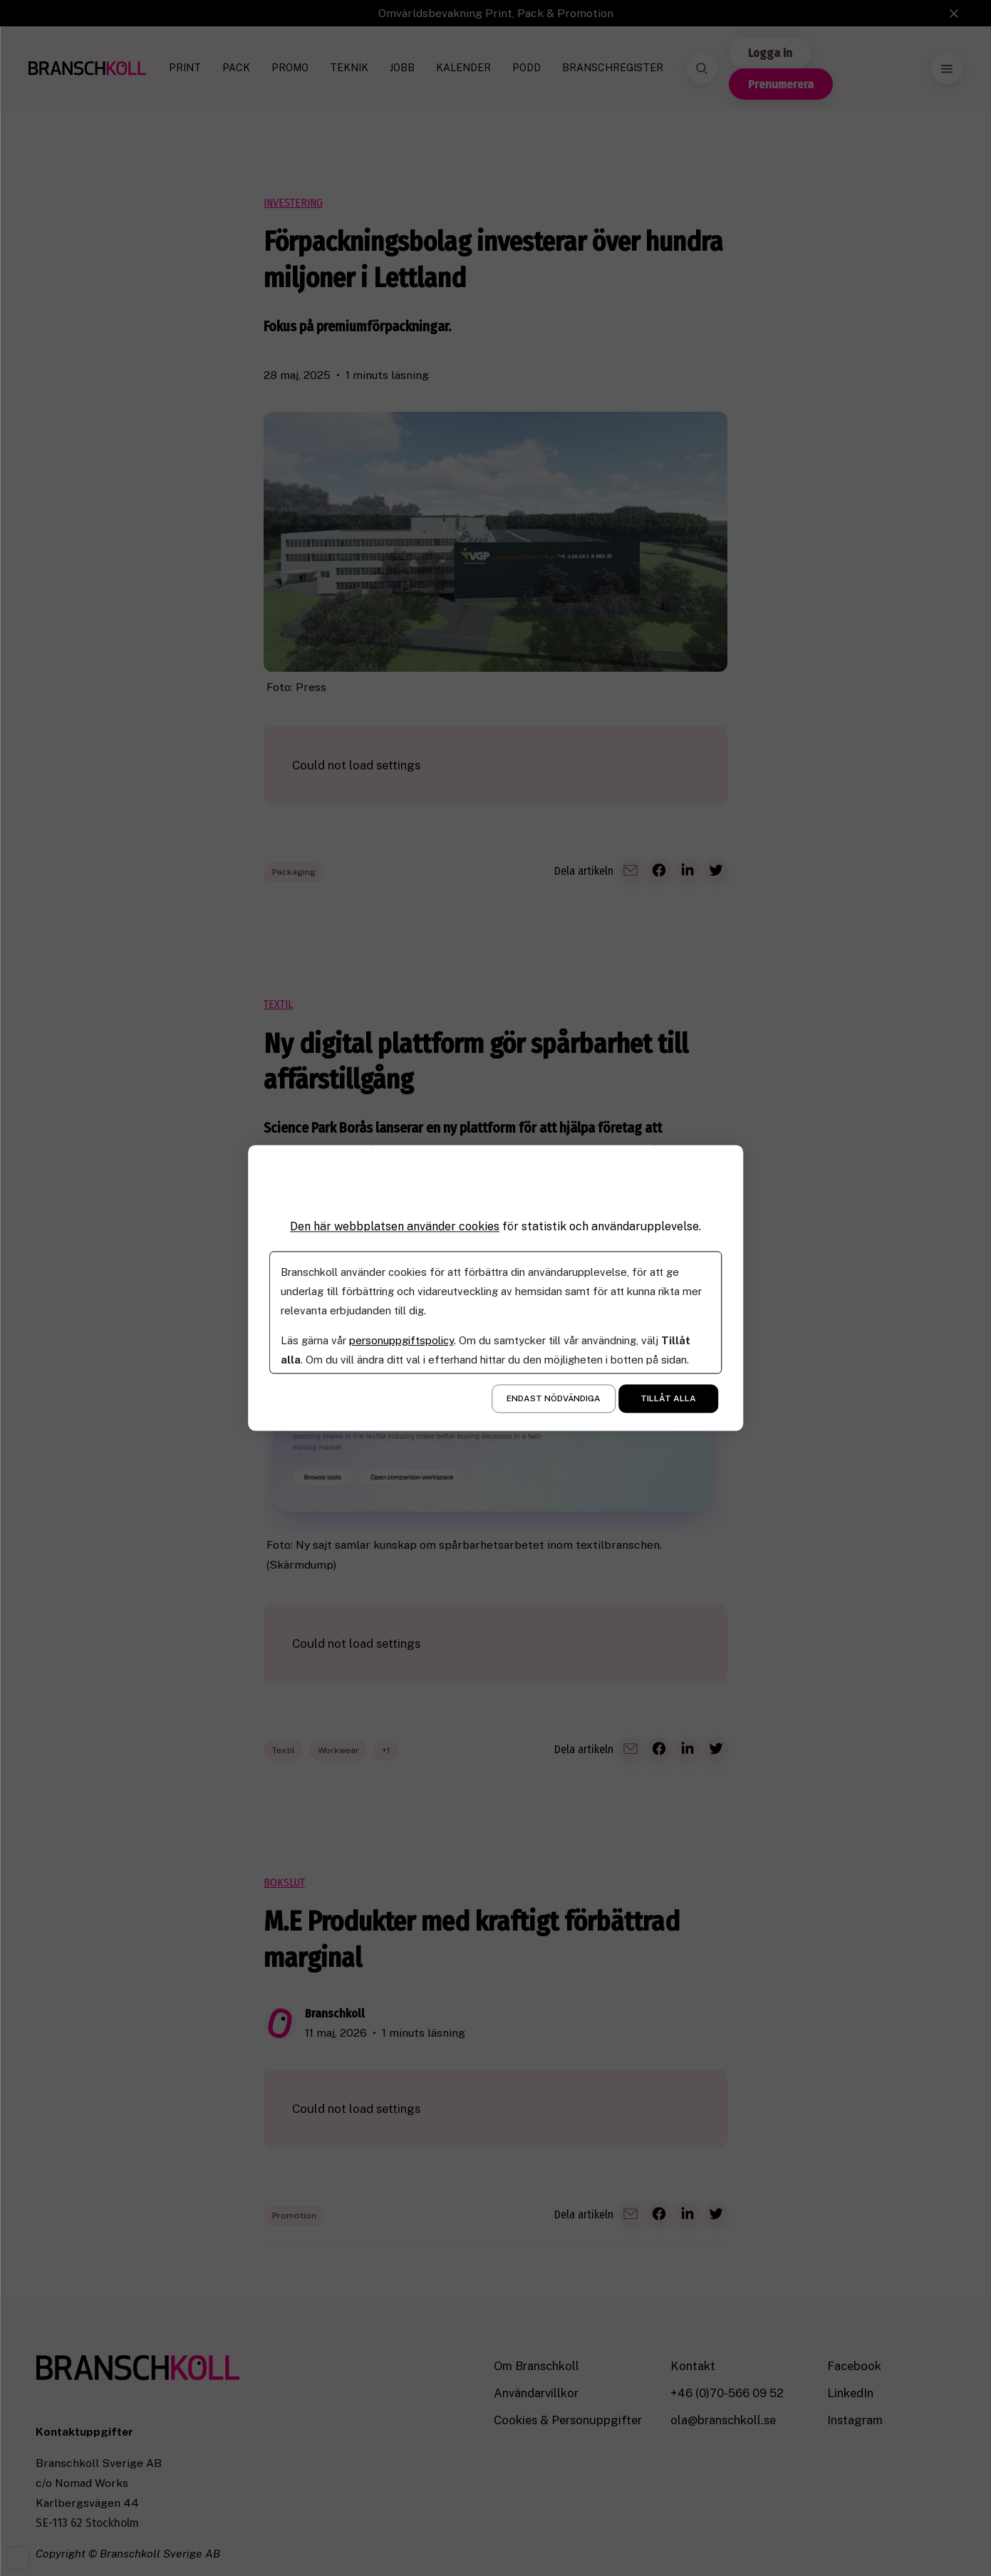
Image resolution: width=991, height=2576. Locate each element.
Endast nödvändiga (554, 1399)
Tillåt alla (668, 1399)
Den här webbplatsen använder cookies (394, 1226)
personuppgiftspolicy (401, 1341)
